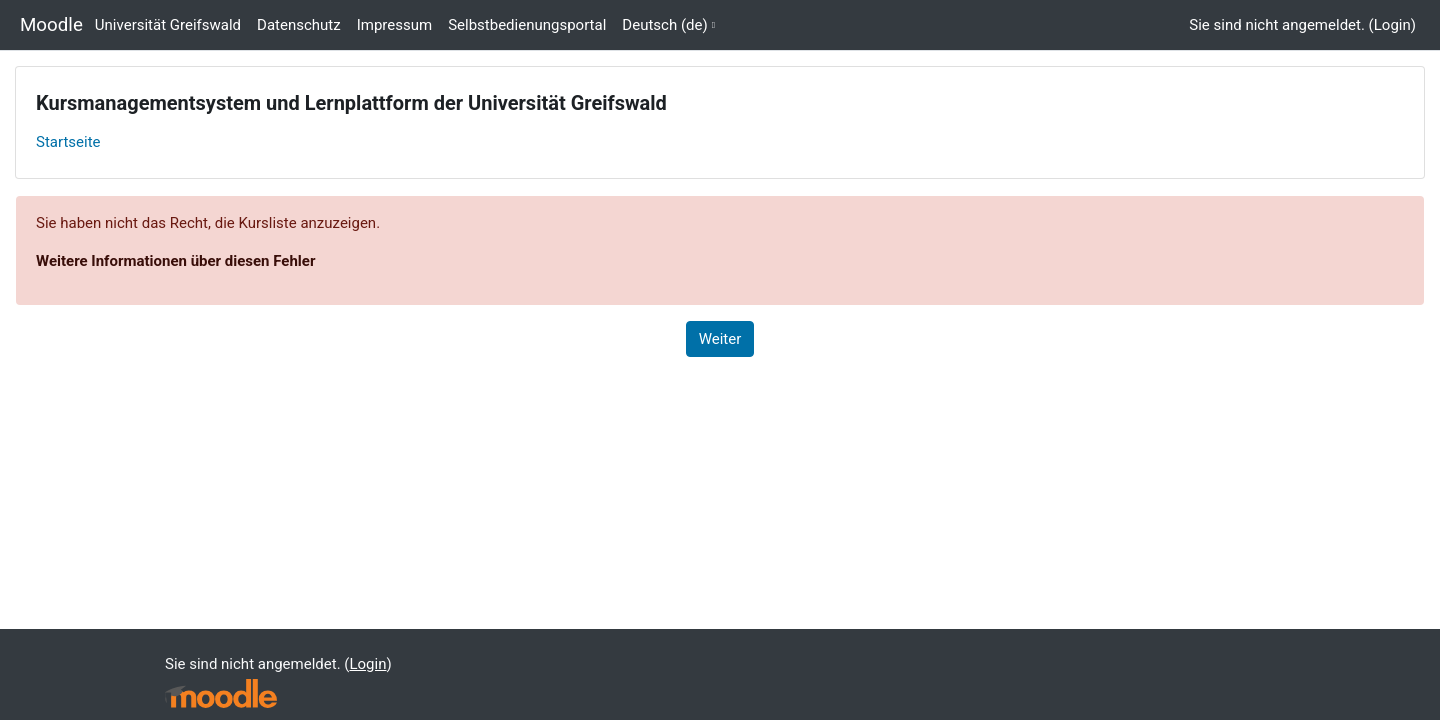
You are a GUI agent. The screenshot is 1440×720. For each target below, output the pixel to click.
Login (1392, 25)
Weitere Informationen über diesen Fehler (175, 261)
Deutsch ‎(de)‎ (664, 25)
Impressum (394, 25)
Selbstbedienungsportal (527, 25)
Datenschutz (299, 25)
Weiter (720, 339)
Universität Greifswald (168, 25)
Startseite (68, 142)
